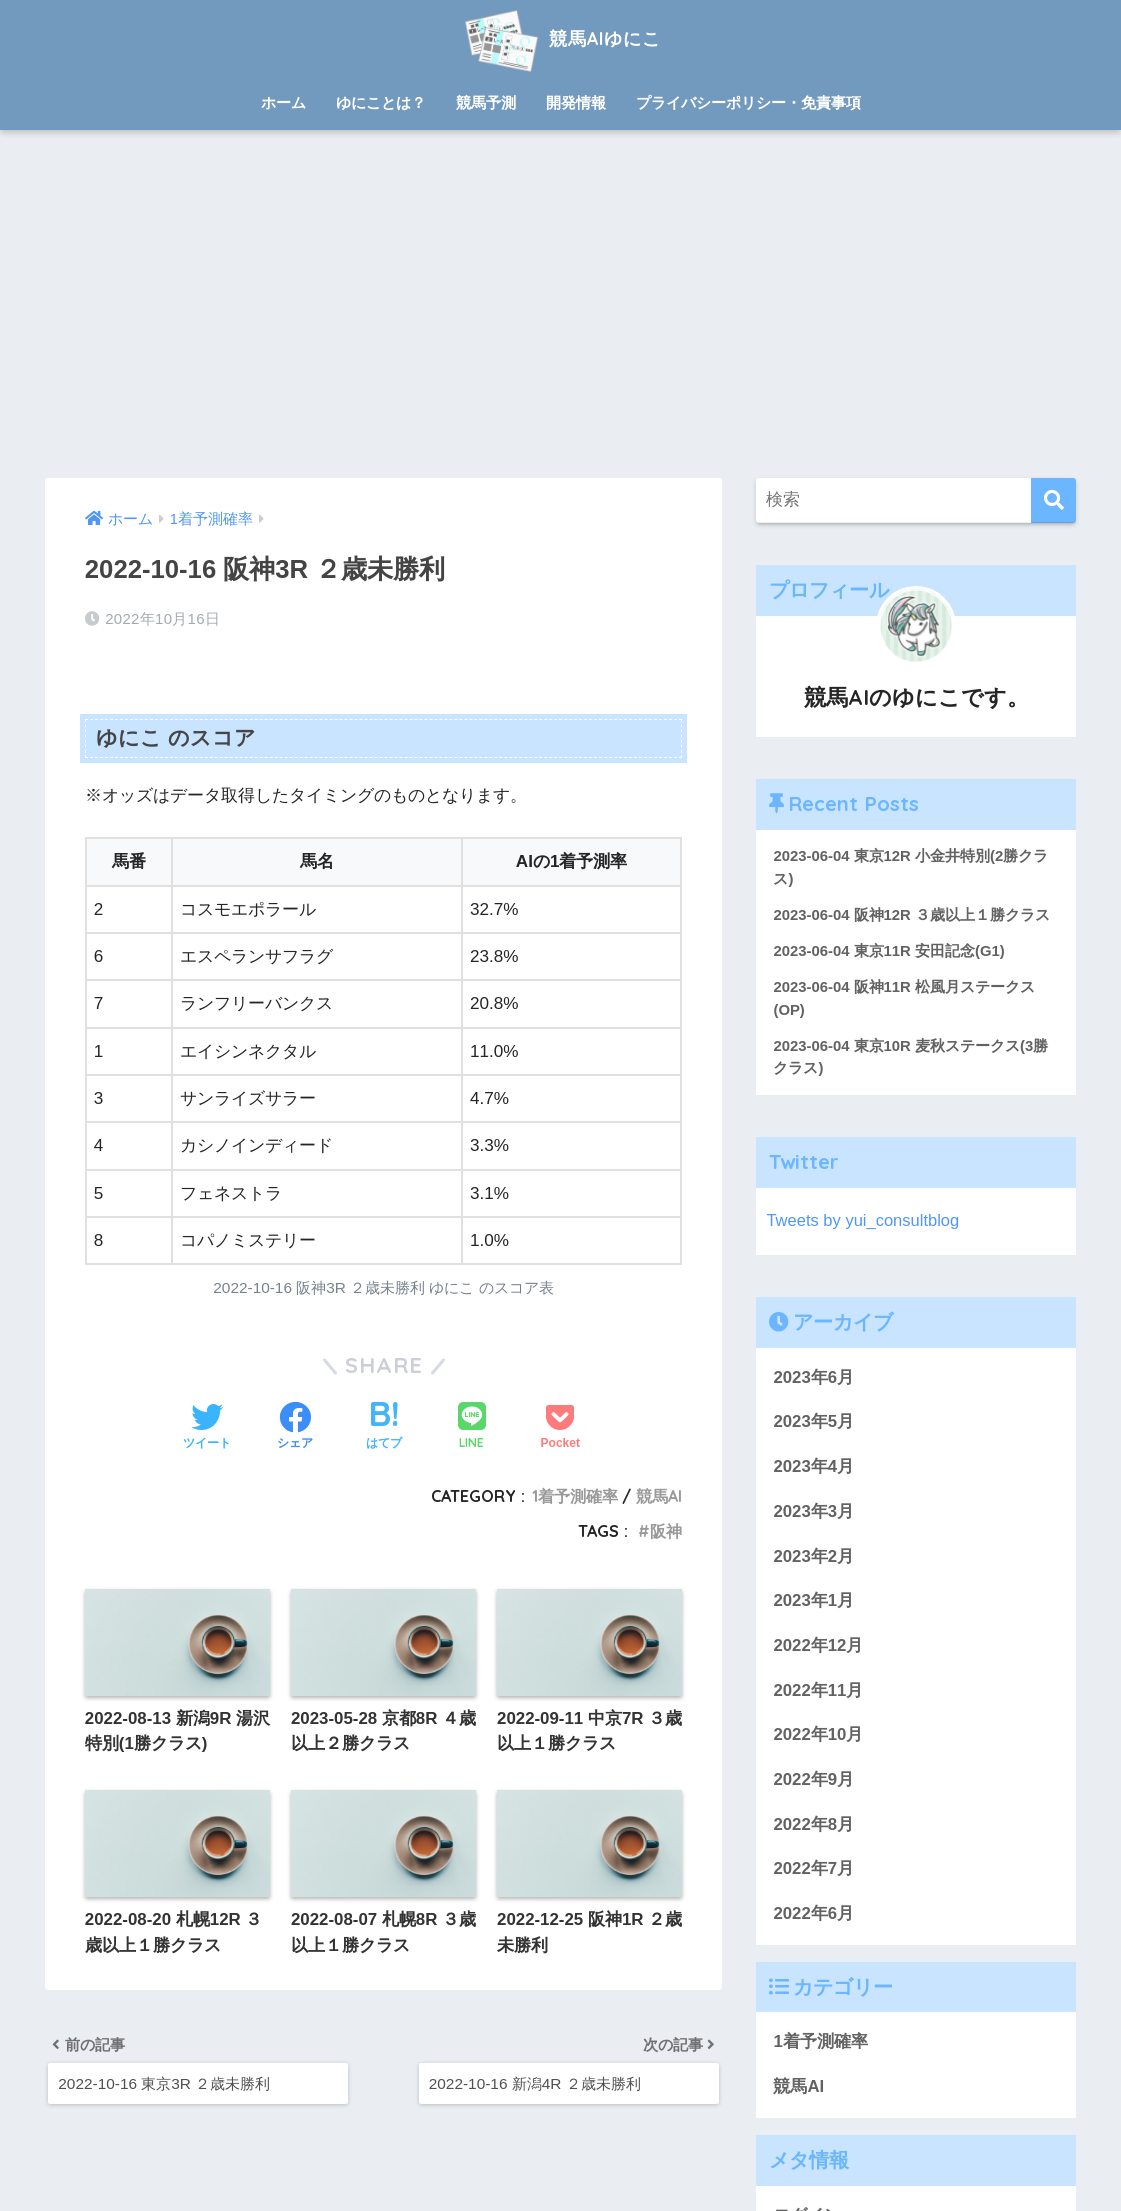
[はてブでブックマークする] (384, 1428)
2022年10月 (818, 1737)
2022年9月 (813, 1782)
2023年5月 (813, 1424)
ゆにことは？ (381, 102)
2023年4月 (813, 1469)
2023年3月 (813, 1513)
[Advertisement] (560, 304)
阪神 (666, 1531)
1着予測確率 (575, 1496)
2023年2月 (813, 1558)
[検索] (1053, 500)
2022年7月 (813, 1871)
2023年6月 (813, 1379)
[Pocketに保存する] (560, 1428)
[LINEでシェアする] (472, 1427)
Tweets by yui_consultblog (864, 1223)
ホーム (283, 102)
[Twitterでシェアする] (207, 1428)
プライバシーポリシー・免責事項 (748, 102)
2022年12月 (818, 1648)
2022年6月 (813, 1916)
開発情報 (576, 102)
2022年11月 (818, 1692)
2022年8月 (813, 1826)
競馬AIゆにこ (560, 38)
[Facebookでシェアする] (295, 1428)
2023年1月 (813, 1603)
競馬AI (659, 1496)
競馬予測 (486, 102)
